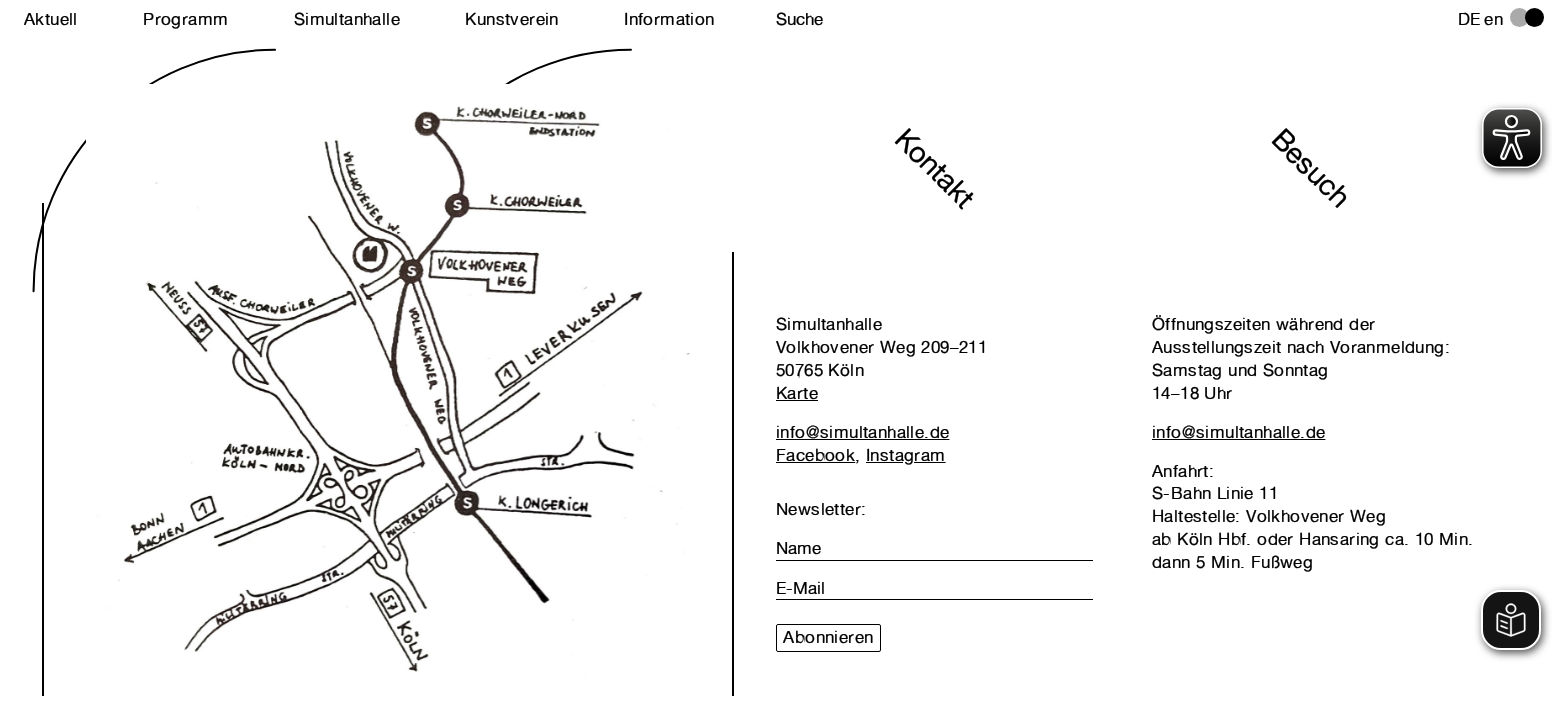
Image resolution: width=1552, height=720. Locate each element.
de (1469, 19)
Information (669, 19)
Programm (185, 19)
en (1493, 19)
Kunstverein (511, 19)
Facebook (815, 455)
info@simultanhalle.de (862, 432)
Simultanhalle (347, 19)
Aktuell (51, 19)
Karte (797, 393)
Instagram (906, 455)
